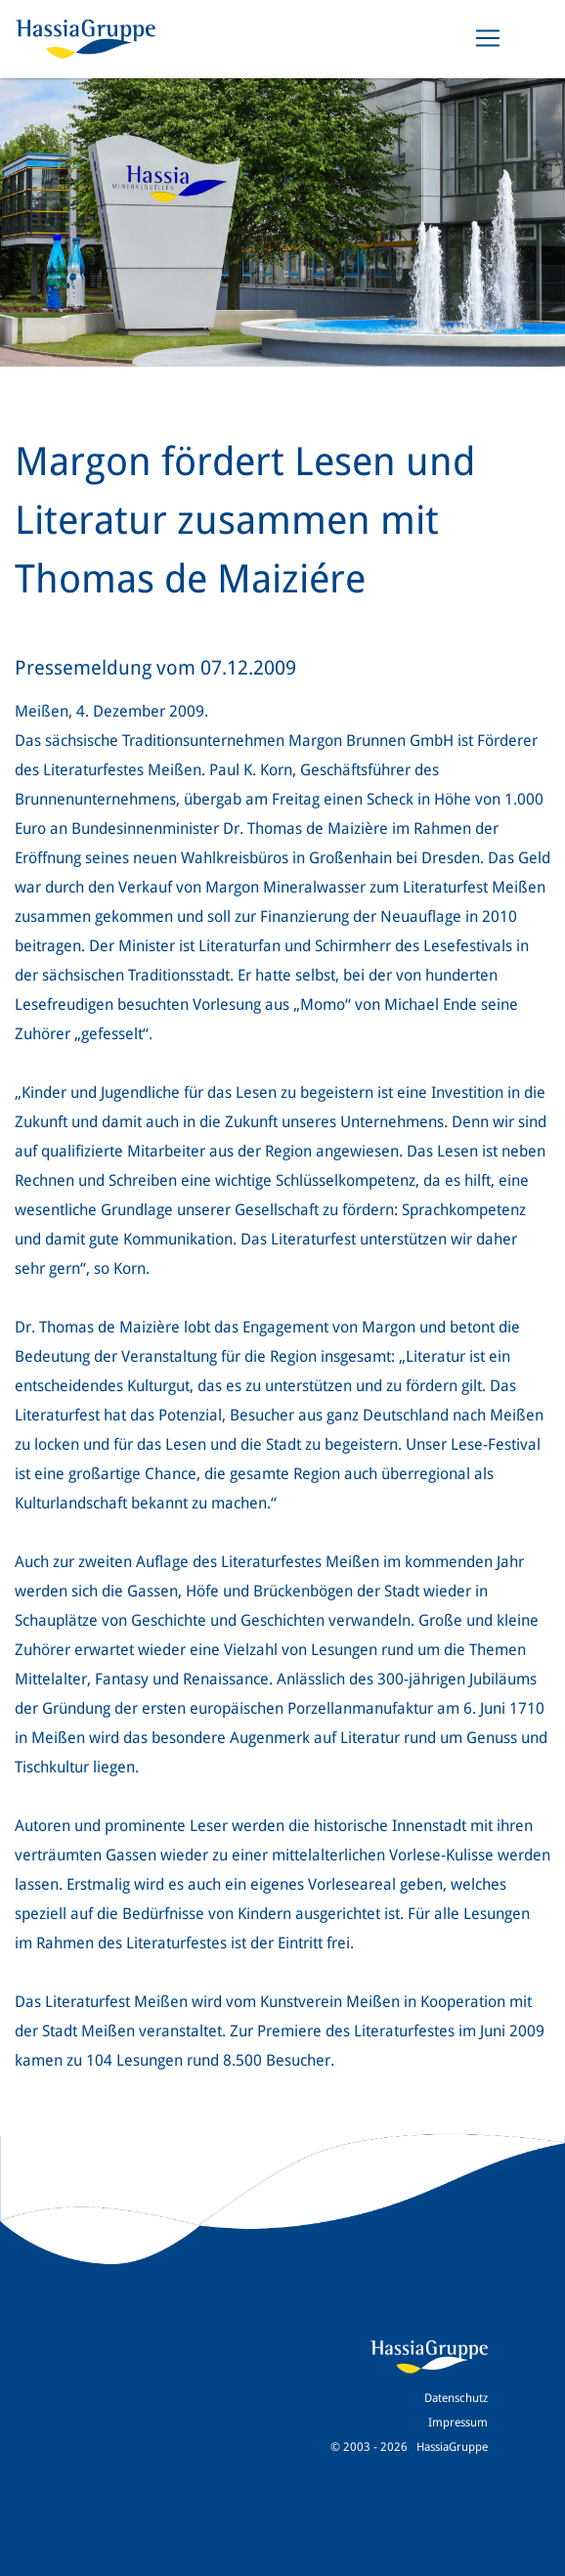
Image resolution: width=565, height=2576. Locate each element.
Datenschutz (456, 2398)
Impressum (458, 2422)
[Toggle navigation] (487, 38)
